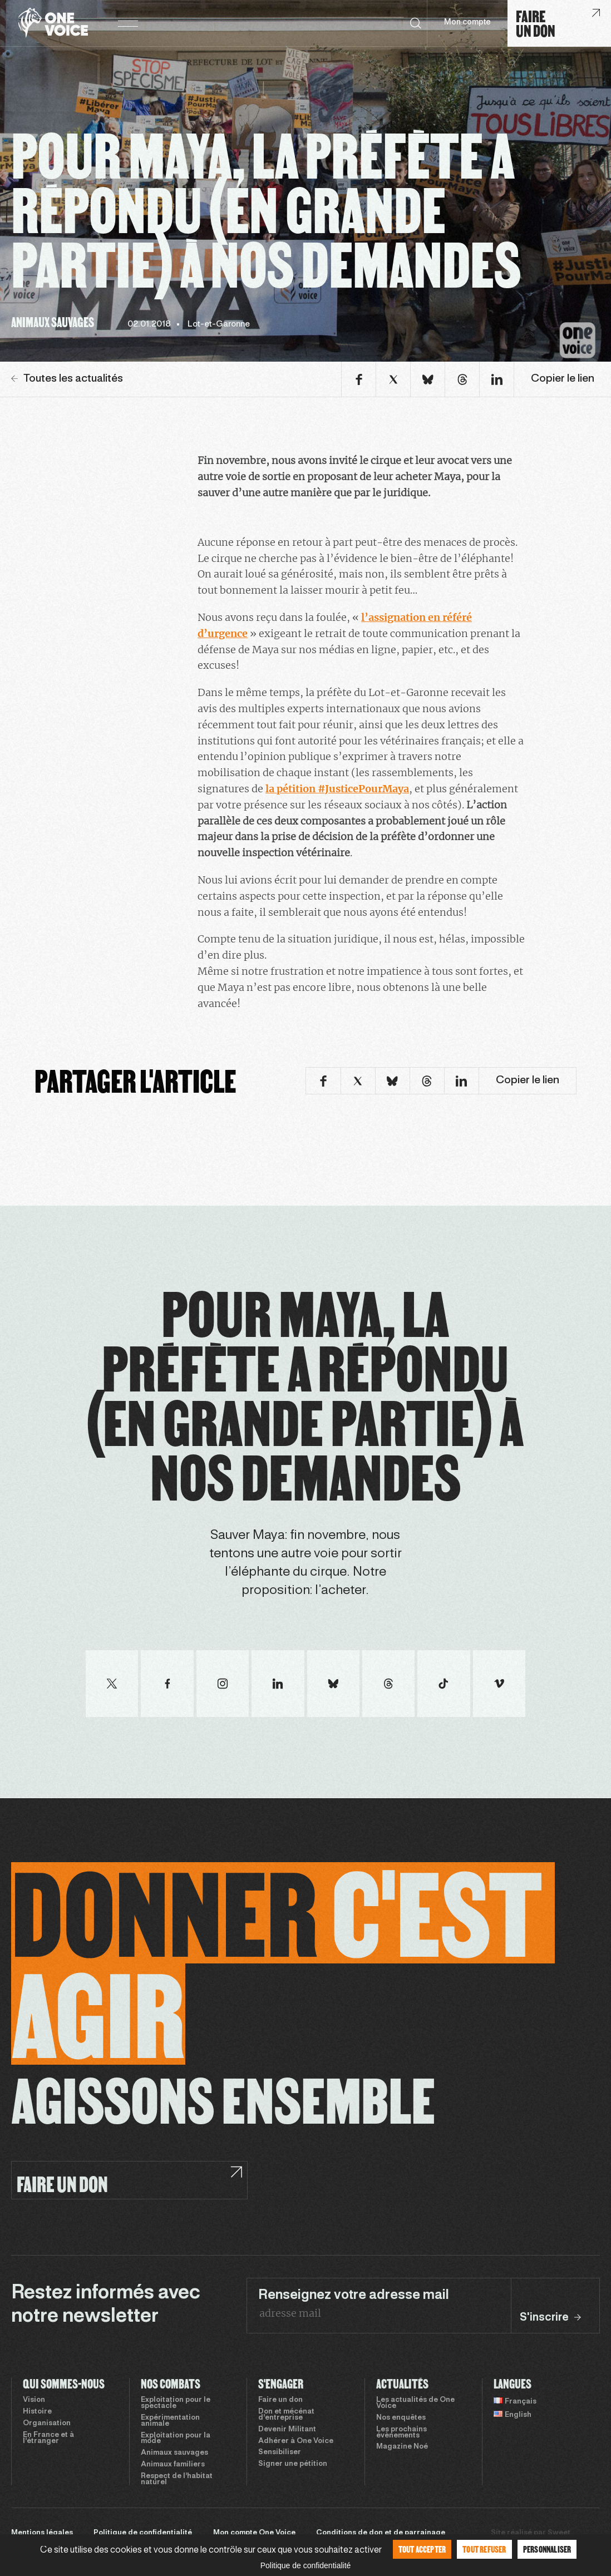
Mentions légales (42, 2533)
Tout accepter (422, 2549)
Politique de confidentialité (142, 2533)
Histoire (37, 2412)
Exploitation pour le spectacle (175, 2403)
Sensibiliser (279, 2452)
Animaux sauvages (174, 2453)
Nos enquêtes (401, 2418)
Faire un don (280, 2400)
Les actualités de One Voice (415, 2403)
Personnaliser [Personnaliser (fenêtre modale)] (547, 2549)
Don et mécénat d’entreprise (286, 2415)
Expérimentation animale (170, 2421)
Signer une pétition (292, 2464)
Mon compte (467, 22)
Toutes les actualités (67, 379)
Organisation (47, 2423)
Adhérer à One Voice (295, 2441)
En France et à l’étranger (48, 2438)
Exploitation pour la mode (175, 2438)
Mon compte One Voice (254, 2533)
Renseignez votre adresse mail (353, 2295)
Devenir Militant (287, 2429)
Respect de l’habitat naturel (177, 2479)
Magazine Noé (402, 2447)
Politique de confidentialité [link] (305, 2565)
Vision (34, 2400)
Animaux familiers (173, 2464)
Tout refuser (484, 2549)
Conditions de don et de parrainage (380, 2533)
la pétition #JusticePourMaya (337, 788)
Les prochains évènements (401, 2432)
